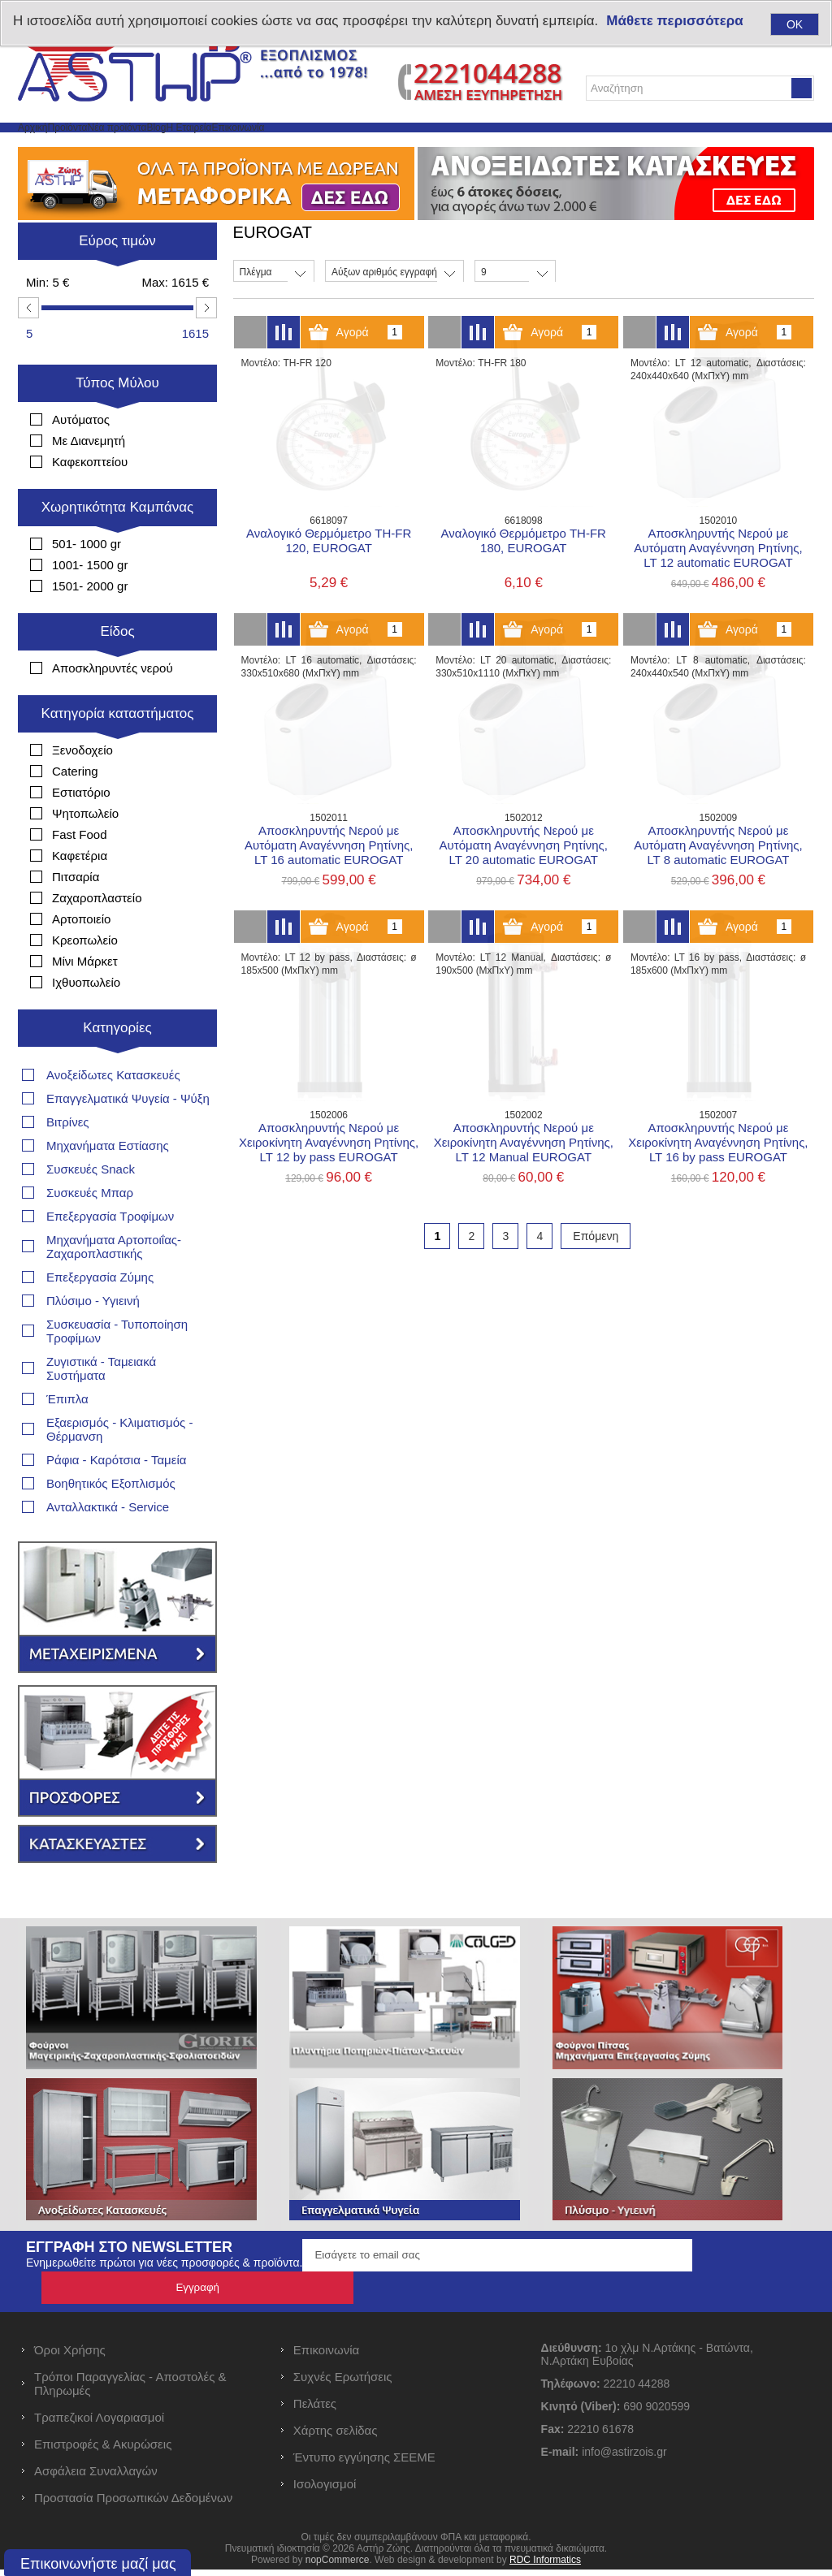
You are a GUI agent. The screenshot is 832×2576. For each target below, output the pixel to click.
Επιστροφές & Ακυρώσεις (102, 2450)
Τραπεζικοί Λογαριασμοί (99, 2424)
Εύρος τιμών (117, 279)
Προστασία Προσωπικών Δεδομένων (133, 2504)
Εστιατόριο (81, 831)
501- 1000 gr (86, 583)
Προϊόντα (120, 146)
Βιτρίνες (67, 1161)
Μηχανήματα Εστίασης (107, 1184)
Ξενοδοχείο (82, 789)
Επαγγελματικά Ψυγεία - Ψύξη (128, 1137)
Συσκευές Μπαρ (89, 1231)
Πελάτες (314, 2410)
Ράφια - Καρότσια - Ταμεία (116, 1499)
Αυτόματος (81, 458)
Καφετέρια (79, 894)
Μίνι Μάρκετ (85, 1000)
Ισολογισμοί (325, 2490)
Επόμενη (595, 1275)
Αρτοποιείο (81, 958)
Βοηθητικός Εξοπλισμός (111, 1522)
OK (794, 24)
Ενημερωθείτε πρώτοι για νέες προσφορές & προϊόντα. (164, 2301)
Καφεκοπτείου (90, 501)
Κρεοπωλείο (85, 979)
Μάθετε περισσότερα (674, 20)
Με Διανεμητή (88, 479)
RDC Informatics (545, 2566)
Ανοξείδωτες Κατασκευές (113, 1114)
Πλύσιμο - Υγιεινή (93, 1339)
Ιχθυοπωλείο (86, 1021)
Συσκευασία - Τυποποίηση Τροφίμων (117, 1370)
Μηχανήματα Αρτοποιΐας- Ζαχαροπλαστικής (113, 1285)
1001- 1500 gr (90, 604)
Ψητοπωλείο (85, 852)
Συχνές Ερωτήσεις (342, 2383)
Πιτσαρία (75, 916)
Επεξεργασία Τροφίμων (110, 1255)
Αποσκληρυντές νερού (112, 707)
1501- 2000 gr (90, 625)
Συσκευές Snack (90, 1208)
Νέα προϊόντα (210, 146)
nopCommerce (338, 2566)
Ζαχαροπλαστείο (96, 937)
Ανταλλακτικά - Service (107, 1546)
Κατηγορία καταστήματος (117, 752)
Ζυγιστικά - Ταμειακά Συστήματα (101, 1407)
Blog (288, 146)
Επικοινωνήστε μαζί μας (98, 2564)
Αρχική (50, 146)
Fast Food (79, 873)
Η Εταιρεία (355, 146)
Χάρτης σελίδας (335, 2437)
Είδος (117, 670)
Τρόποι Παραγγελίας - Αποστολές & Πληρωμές (130, 2390)
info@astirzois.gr (624, 2458)
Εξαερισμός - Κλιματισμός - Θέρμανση (119, 1468)
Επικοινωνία (445, 146)
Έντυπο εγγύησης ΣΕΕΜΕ (364, 2463)
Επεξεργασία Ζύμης (100, 1316)
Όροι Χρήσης (70, 2356)
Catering (75, 810)
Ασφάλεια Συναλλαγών (96, 2477)
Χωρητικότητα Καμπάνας (117, 546)
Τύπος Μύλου (117, 422)
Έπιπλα (67, 1438)
